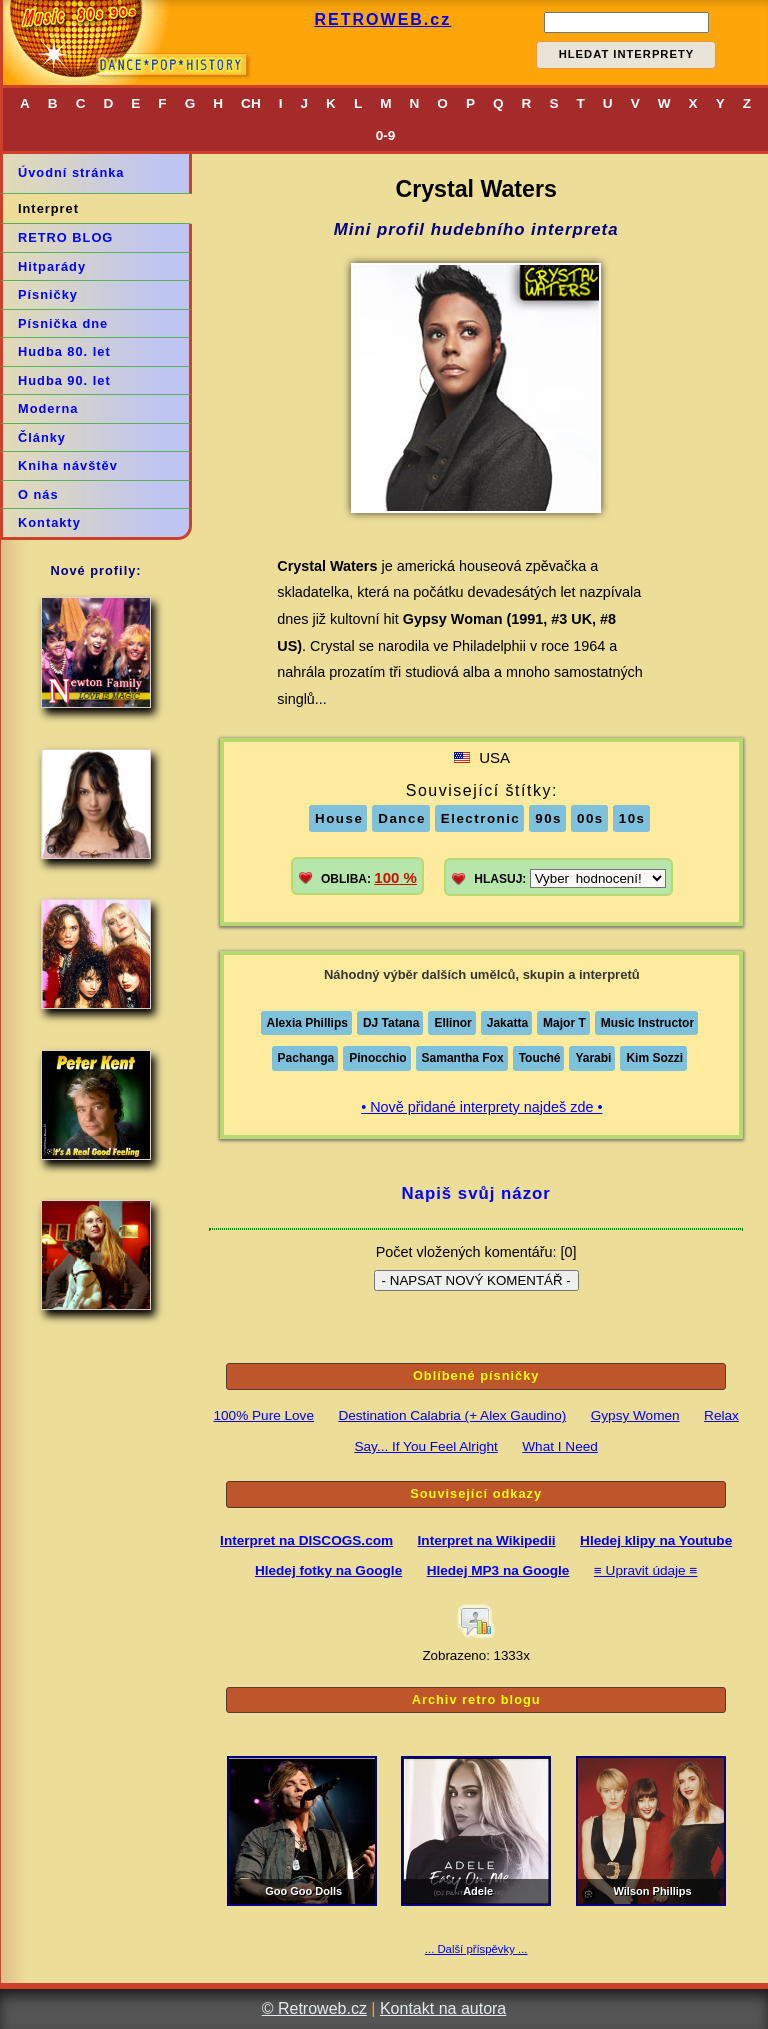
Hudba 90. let (64, 380)
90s (548, 818)
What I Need (560, 1446)
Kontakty (49, 522)
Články (42, 437)
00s (590, 818)
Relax (721, 1415)
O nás (38, 494)
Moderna (48, 408)
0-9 (386, 135)
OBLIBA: (369, 877)
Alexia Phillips (307, 1023)
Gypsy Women (635, 1415)
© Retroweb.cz (314, 2008)
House (339, 818)
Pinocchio (377, 1058)
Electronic (480, 818)
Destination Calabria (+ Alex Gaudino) (452, 1415)
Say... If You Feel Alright (425, 1446)
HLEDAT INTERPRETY (627, 54)
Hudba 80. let (64, 351)
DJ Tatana (391, 1023)
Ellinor (452, 1023)
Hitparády (52, 266)
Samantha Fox (463, 1058)
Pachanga (306, 1058)
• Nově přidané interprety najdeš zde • (481, 1107)
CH (251, 103)
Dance (402, 818)
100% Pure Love (263, 1415)
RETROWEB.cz (383, 19)
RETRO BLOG (65, 237)
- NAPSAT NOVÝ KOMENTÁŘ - (476, 1280)
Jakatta (507, 1023)
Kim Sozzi (654, 1058)
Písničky (48, 294)
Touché (540, 1058)
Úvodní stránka (71, 172)
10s (632, 818)
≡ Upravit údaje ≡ (646, 1570)
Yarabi (593, 1058)
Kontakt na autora (443, 2008)
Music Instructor (647, 1023)
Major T (564, 1023)
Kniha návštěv (68, 465)
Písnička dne (63, 323)
